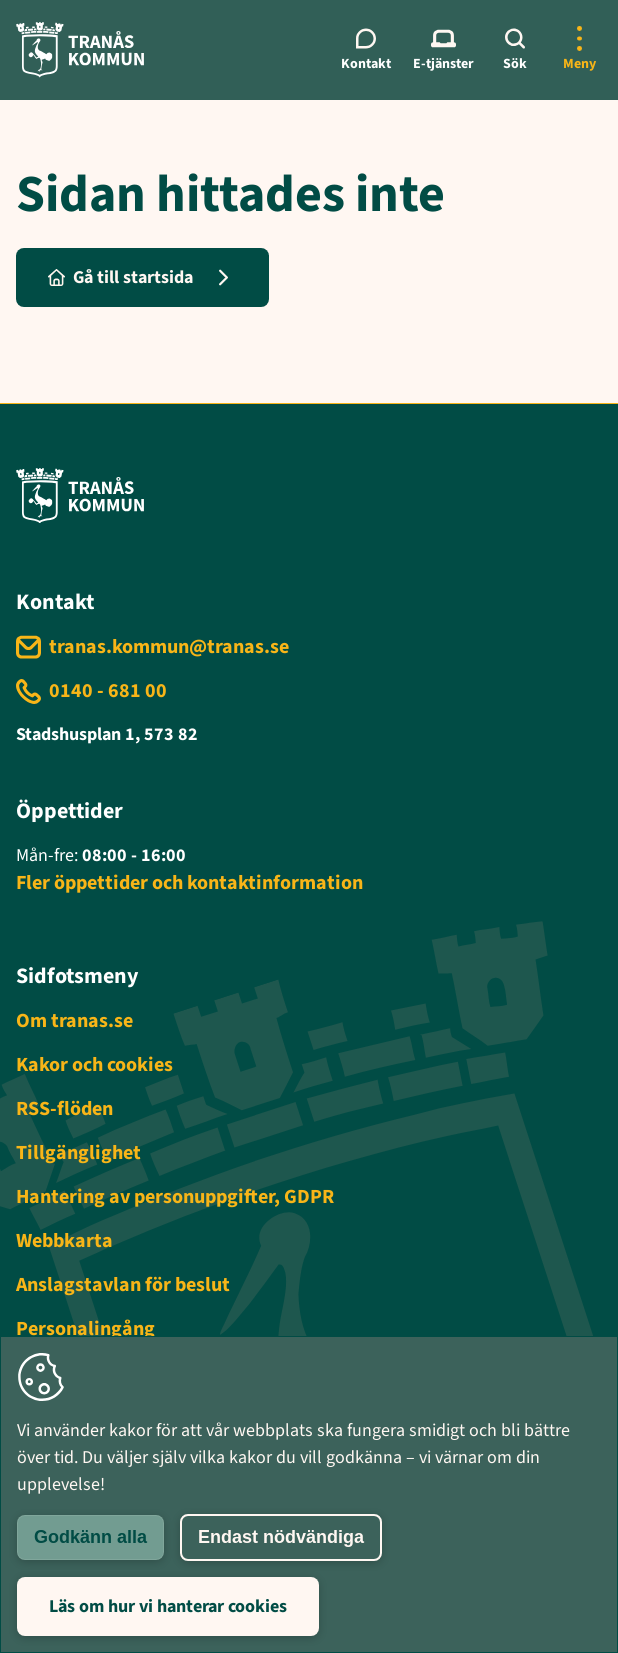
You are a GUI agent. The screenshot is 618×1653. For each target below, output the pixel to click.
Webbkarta (64, 1241)
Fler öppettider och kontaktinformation (189, 883)
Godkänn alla (90, 1537)
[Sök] (515, 50)
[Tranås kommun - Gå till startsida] (80, 49)
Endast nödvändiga (281, 1537)
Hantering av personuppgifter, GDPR (175, 1197)
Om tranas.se (74, 1021)
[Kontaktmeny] (366, 50)
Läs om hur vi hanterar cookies (168, 1606)
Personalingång (85, 1329)
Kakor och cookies (94, 1065)
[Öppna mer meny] (579, 50)
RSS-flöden (64, 1109)
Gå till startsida (120, 277)
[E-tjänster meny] (443, 50)
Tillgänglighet (78, 1153)
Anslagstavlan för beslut (123, 1285)
